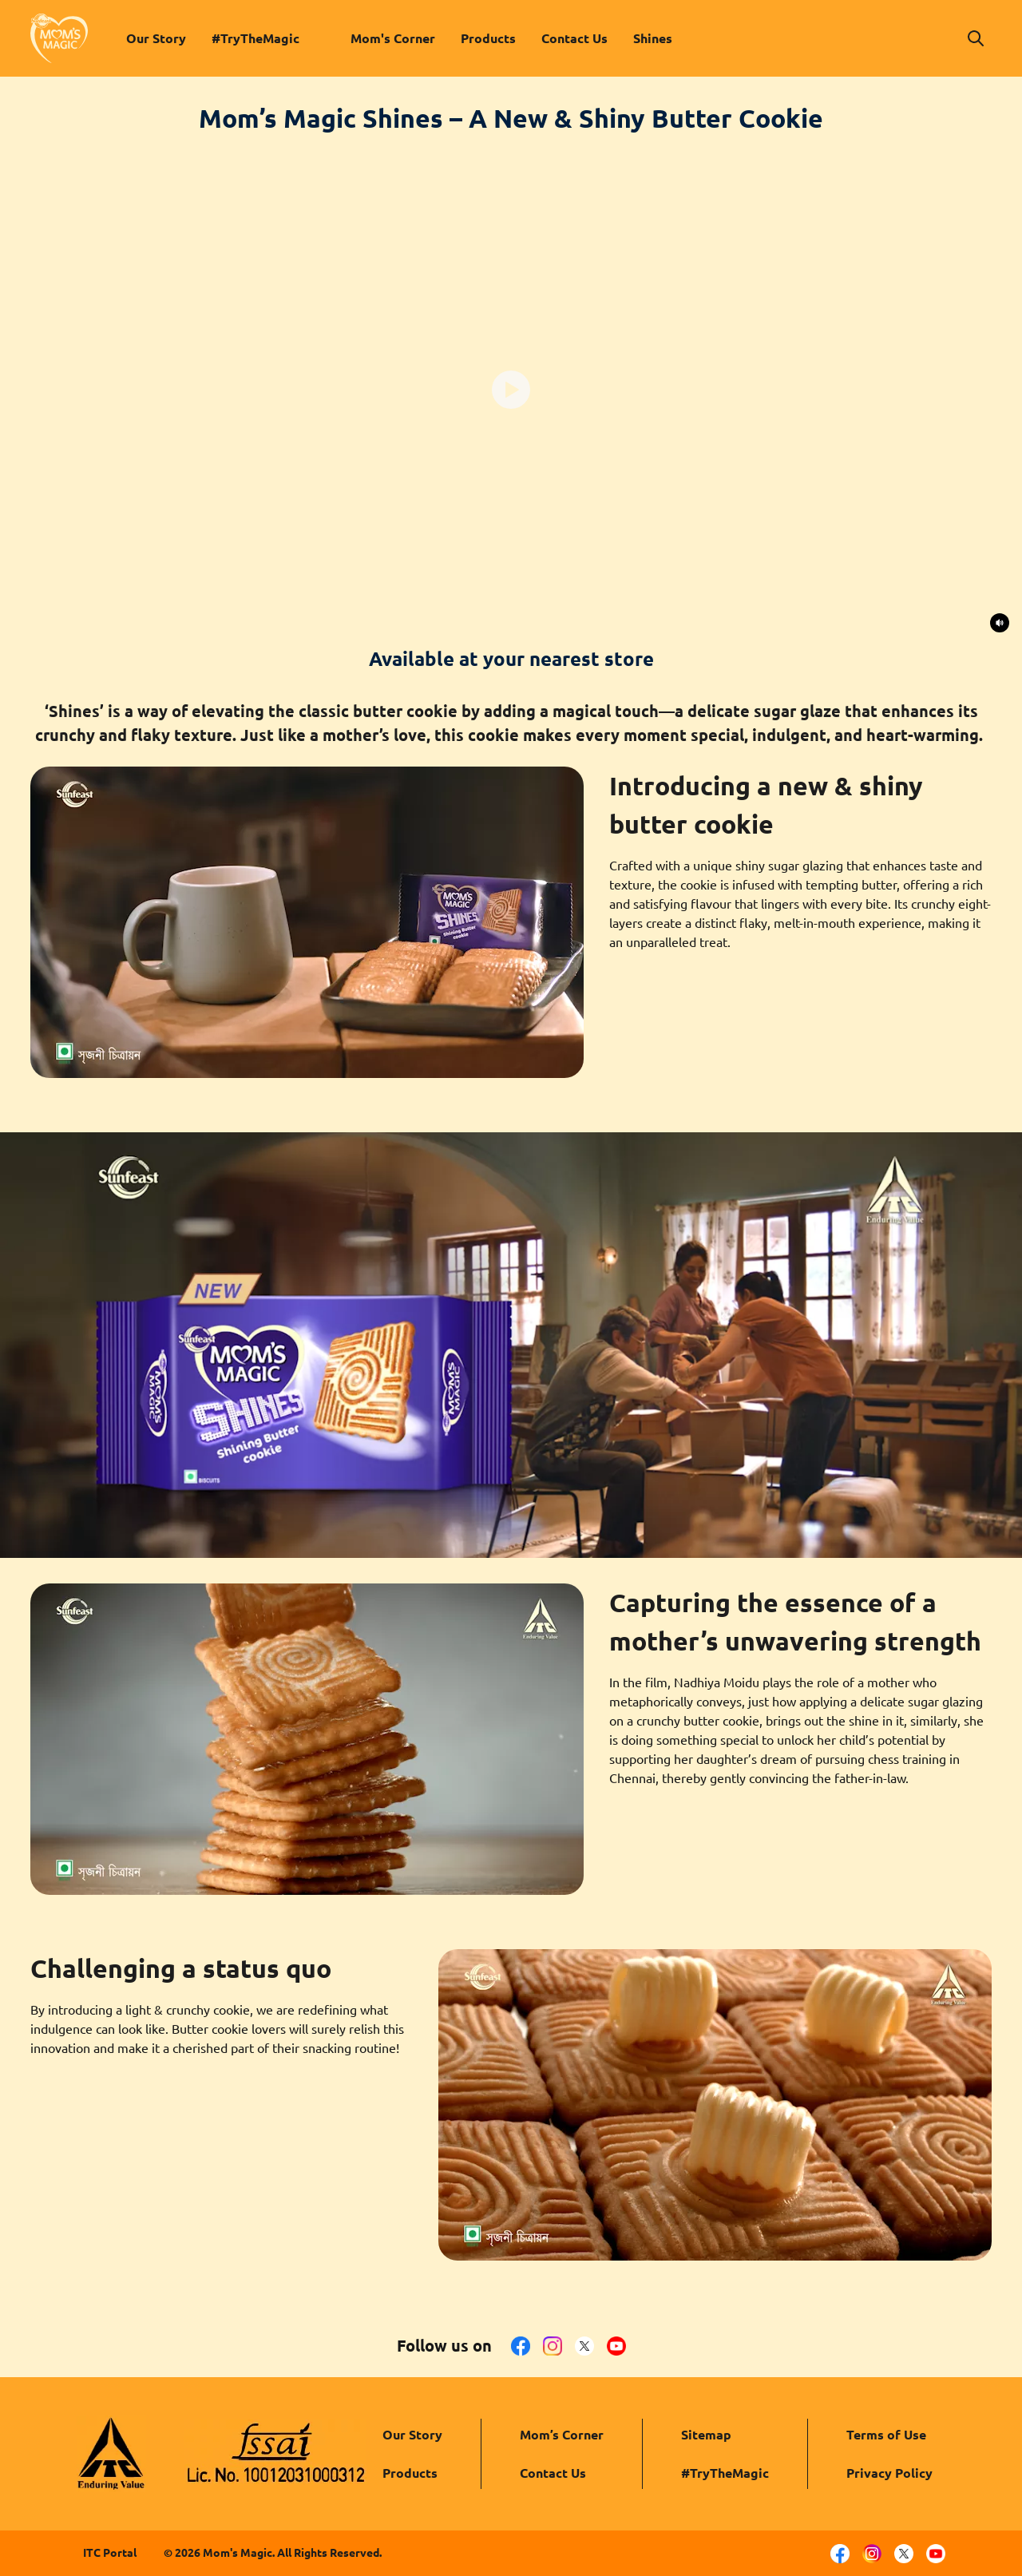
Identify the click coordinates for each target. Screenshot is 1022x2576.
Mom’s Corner (562, 2434)
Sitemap (706, 2434)
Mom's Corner (393, 38)
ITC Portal (110, 2552)
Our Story (156, 38)
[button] (976, 38)
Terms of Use (886, 2434)
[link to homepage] (59, 38)
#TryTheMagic (255, 38)
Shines (652, 38)
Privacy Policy (889, 2473)
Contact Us (574, 38)
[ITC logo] (111, 2453)
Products (488, 38)
